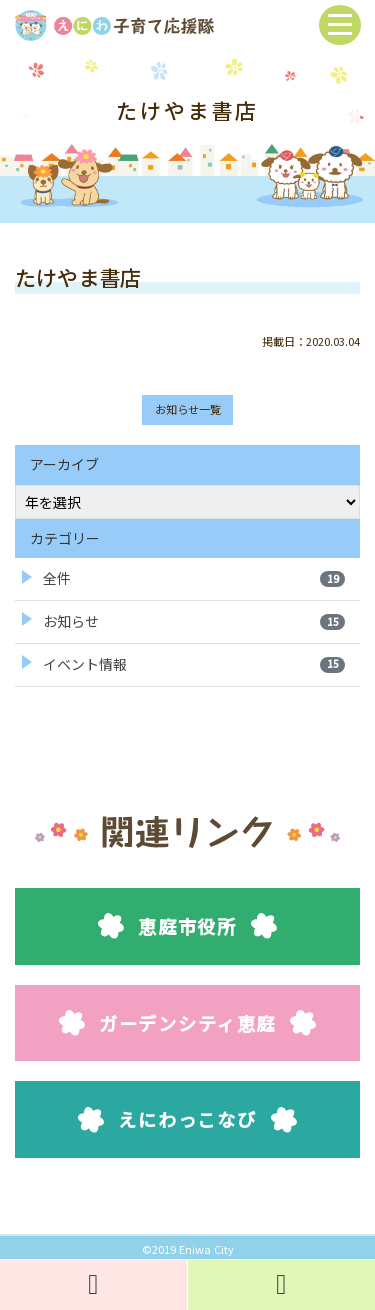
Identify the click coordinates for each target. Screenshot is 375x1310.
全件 (194, 578)
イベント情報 (194, 664)
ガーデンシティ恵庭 (187, 1023)
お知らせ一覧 (188, 409)
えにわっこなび (187, 1119)
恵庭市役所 (187, 926)
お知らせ (194, 621)
